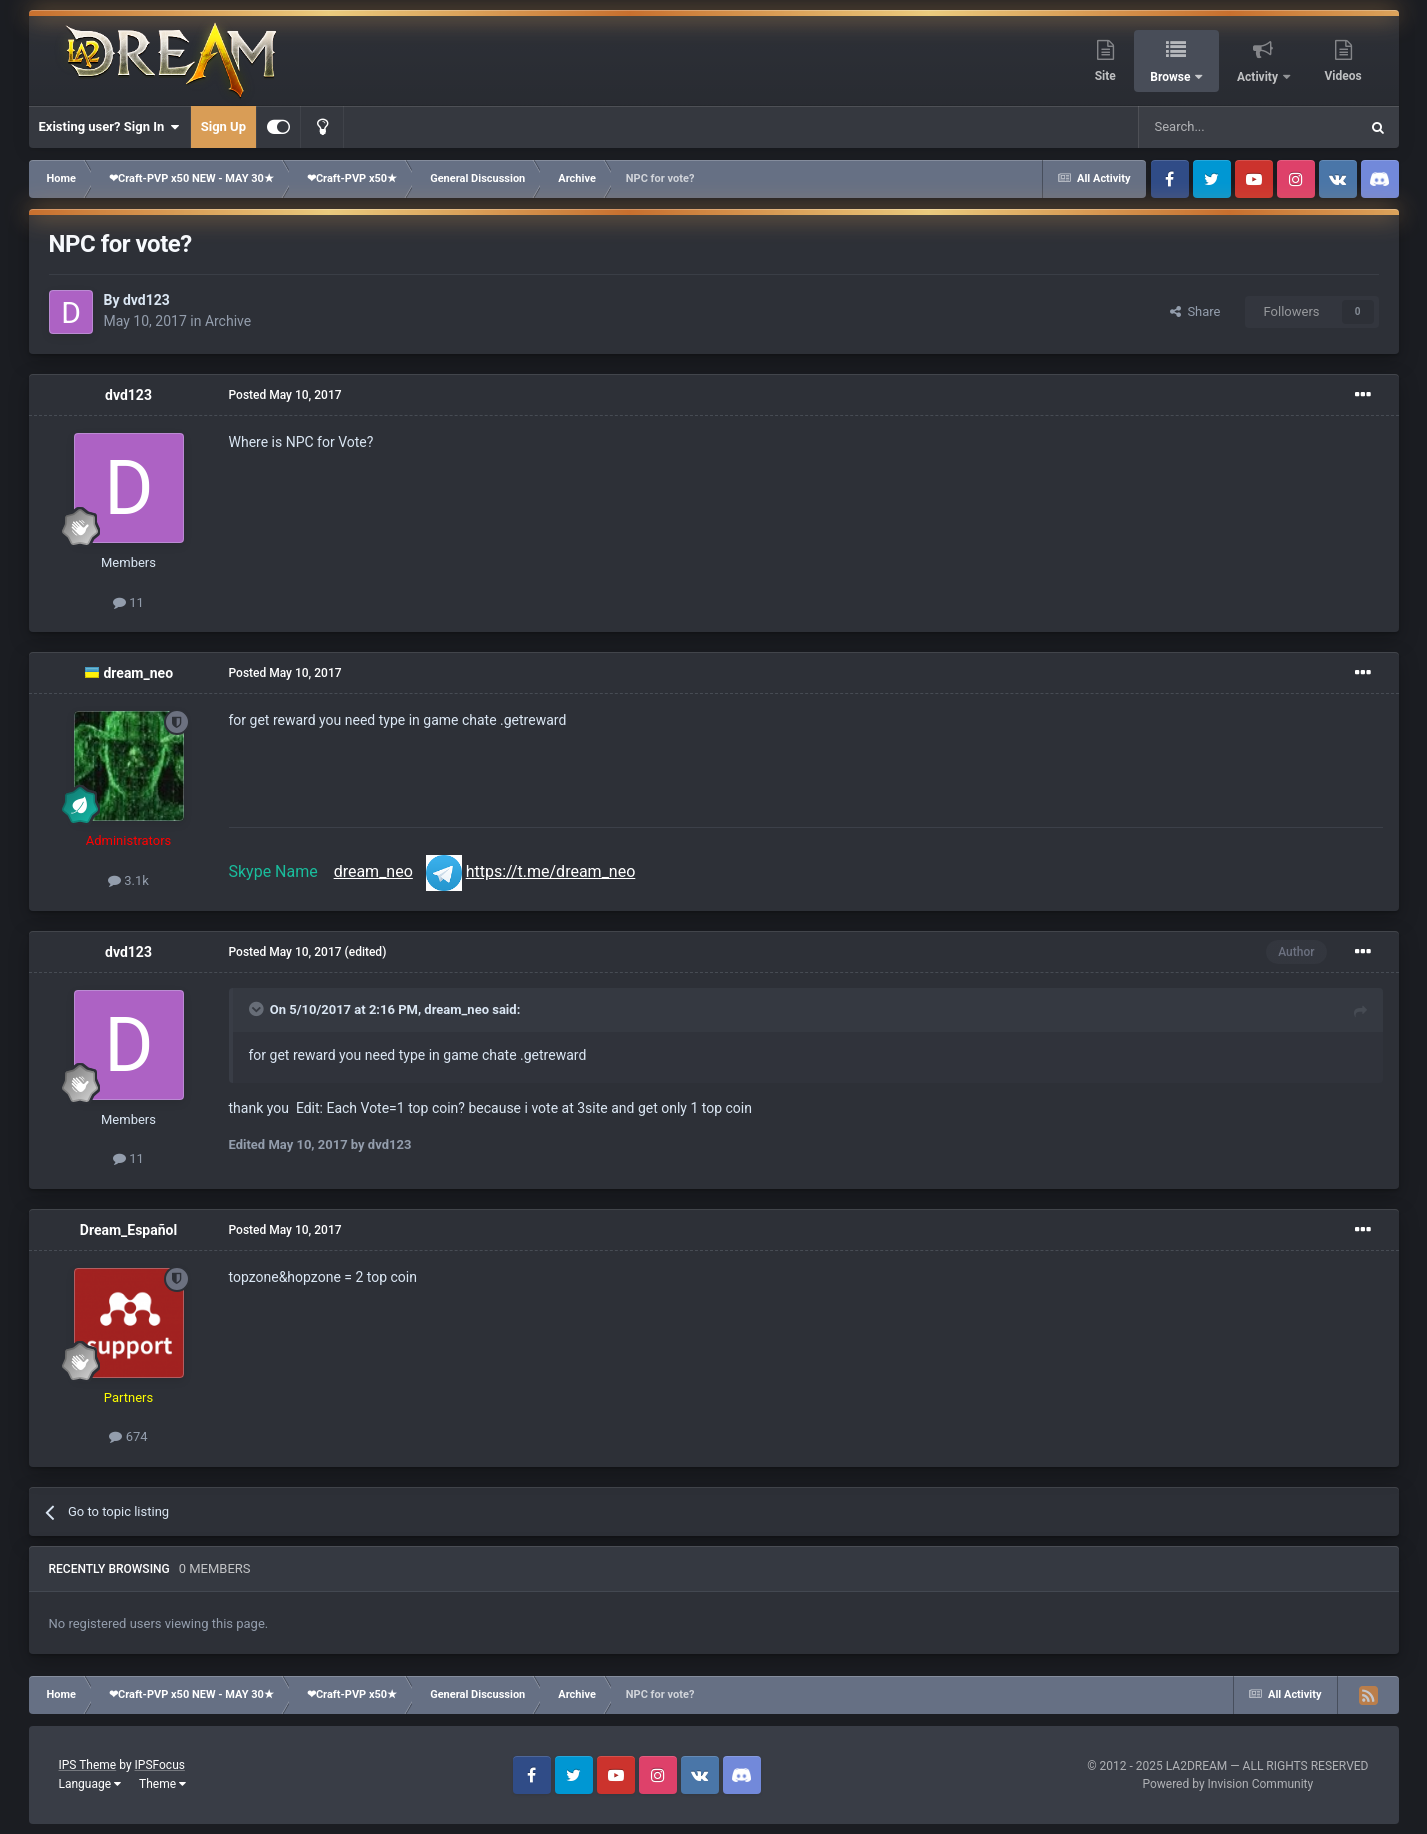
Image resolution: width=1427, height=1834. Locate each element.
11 (128, 602)
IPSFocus (160, 1765)
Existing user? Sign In (109, 127)
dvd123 (146, 300)
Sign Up (223, 126)
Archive (228, 321)
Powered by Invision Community (1227, 1784)
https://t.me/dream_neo (551, 871)
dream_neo (138, 673)
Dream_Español (128, 1230)
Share (1195, 311)
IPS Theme (88, 1765)
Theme (162, 1784)
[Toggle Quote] (258, 1009)
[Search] (1201, 127)
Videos (1343, 76)
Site (1105, 76)
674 (128, 1436)
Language (90, 1784)
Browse (1171, 77)
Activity (1259, 77)
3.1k (128, 880)
